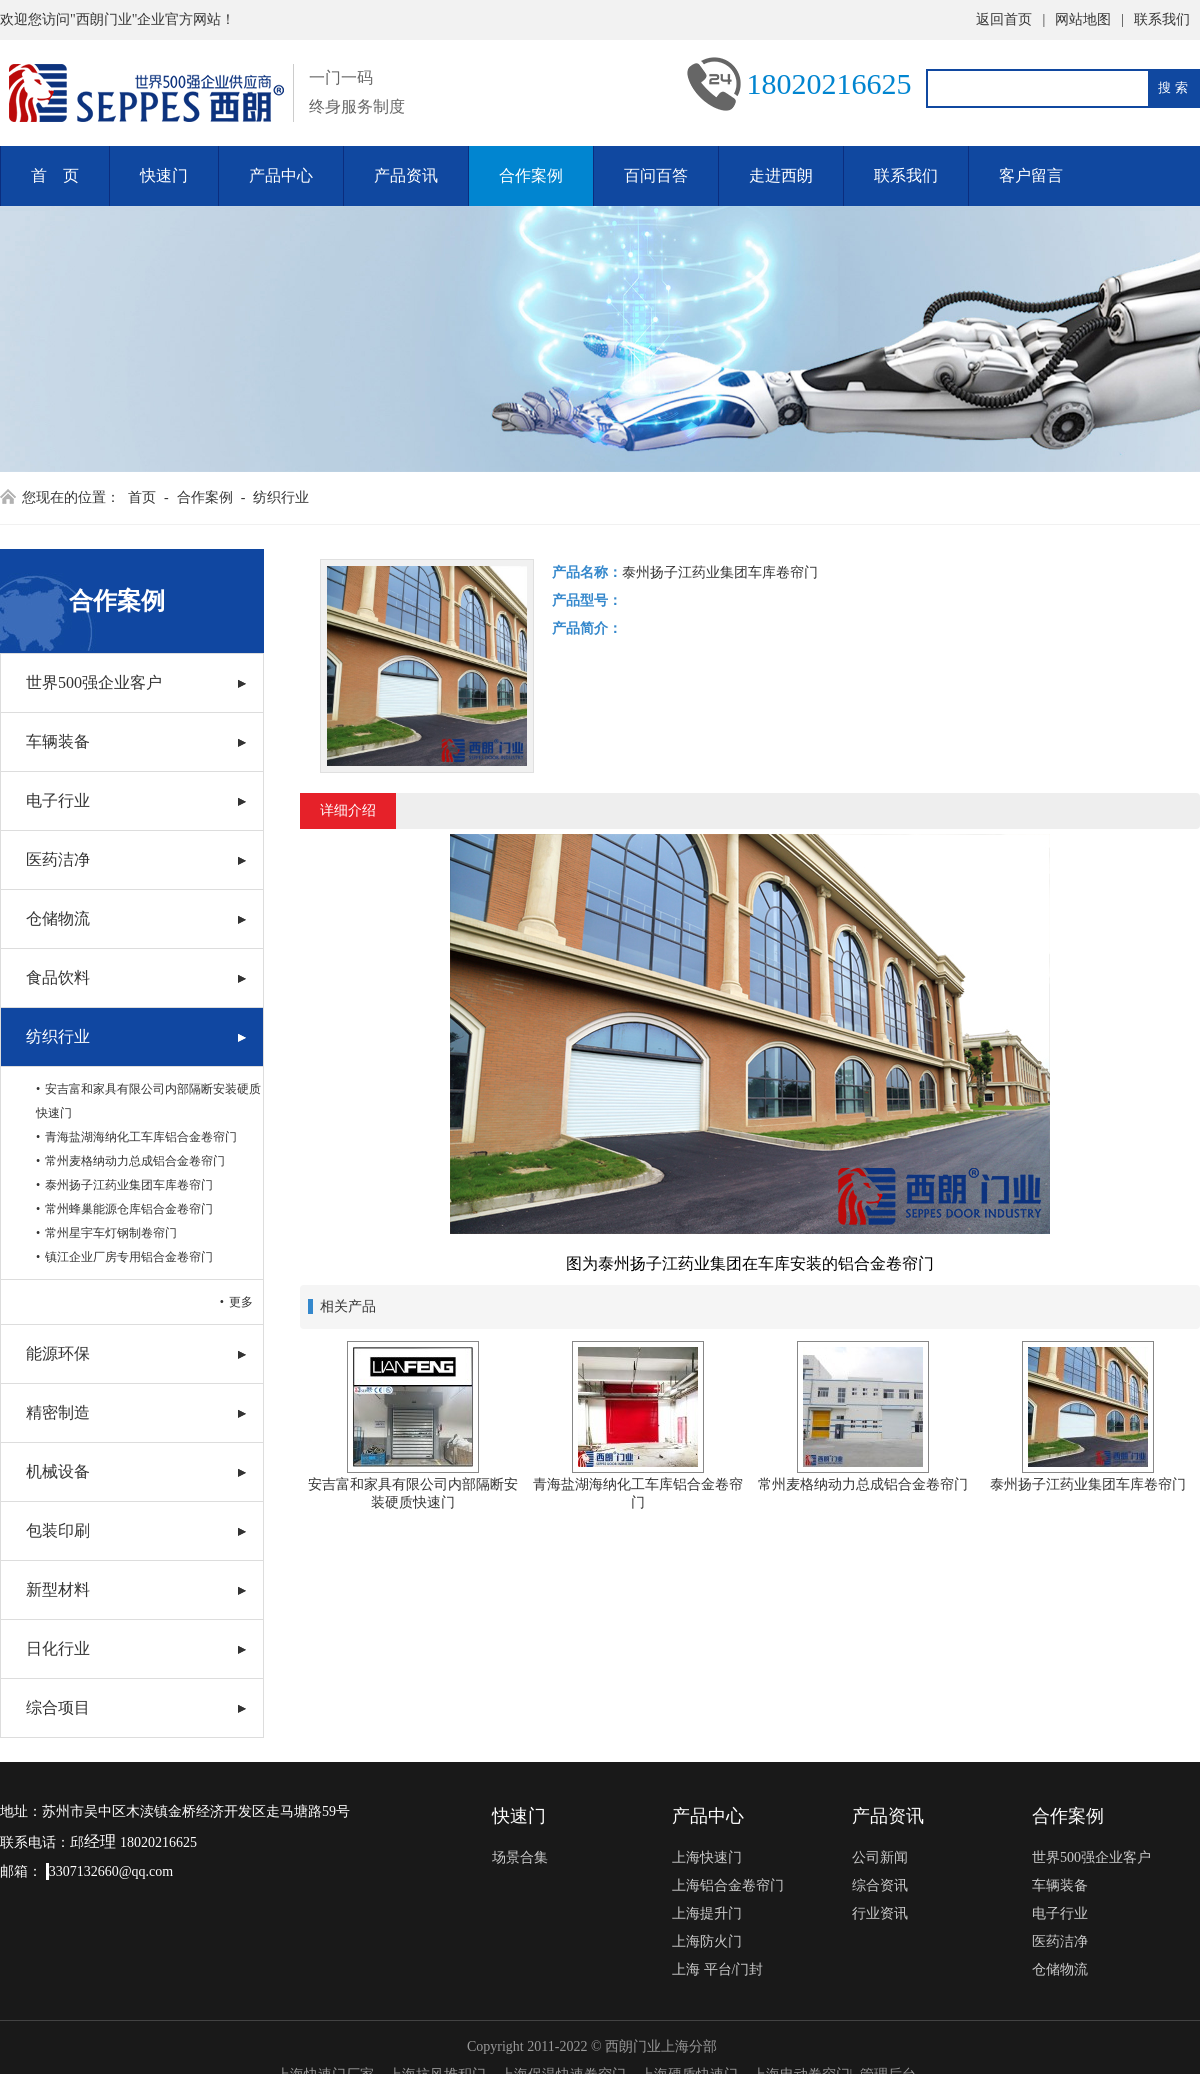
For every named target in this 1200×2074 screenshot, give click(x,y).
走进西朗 (781, 175)
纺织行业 (281, 497)
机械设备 (58, 1471)
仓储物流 (58, 918)
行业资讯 (880, 1913)
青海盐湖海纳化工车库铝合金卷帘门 (141, 1137)
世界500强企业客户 (94, 682)
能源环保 (58, 1353)
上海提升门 (707, 1913)
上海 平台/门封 (717, 1969)
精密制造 (58, 1412)
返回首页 (1004, 19)
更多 (241, 1302)
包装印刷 (58, 1530)
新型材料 (58, 1589)
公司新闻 (880, 1857)
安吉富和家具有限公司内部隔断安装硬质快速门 (148, 1101)
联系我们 (1162, 19)
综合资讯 (880, 1885)
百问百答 (656, 175)
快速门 (164, 175)
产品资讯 (406, 175)
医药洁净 (58, 859)
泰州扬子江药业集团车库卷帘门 (129, 1185)
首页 (142, 497)
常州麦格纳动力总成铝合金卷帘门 (135, 1161)
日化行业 (58, 1648)
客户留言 (1031, 175)
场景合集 (520, 1857)
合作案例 (531, 175)
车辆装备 (58, 741)
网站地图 (1083, 19)
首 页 (55, 175)
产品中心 (281, 175)
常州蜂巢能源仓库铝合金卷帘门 (129, 1209)
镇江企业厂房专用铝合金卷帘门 (129, 1257)
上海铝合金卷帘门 (728, 1885)
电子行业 (58, 800)
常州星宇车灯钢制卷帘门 (111, 1233)
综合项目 (58, 1707)
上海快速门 (707, 1857)
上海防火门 (707, 1941)
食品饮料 (58, 977)
